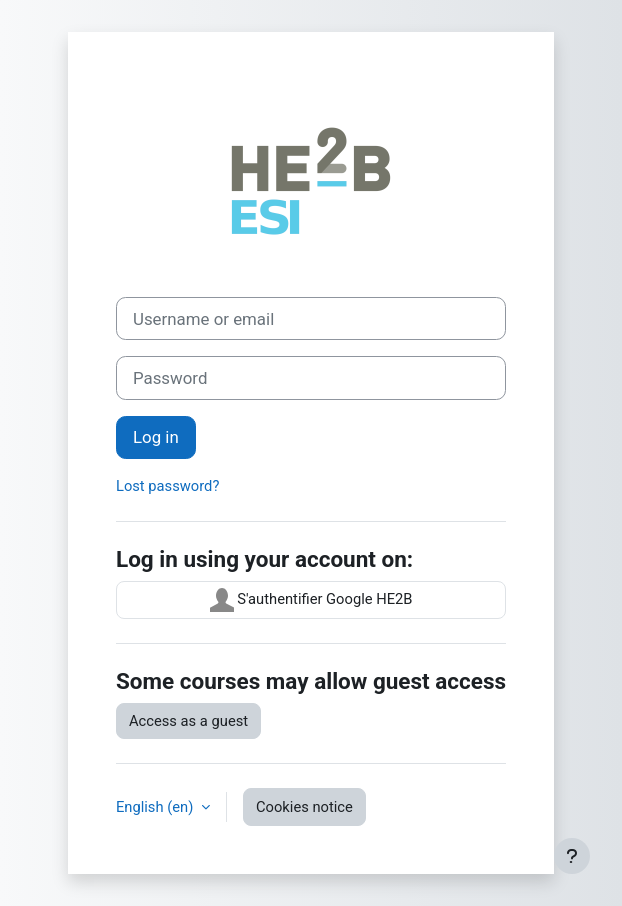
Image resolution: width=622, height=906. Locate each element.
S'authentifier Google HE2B (311, 600)
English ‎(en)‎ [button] (156, 807)
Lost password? (167, 486)
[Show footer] (572, 856)
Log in (156, 437)
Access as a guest (188, 721)
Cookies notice (304, 807)
